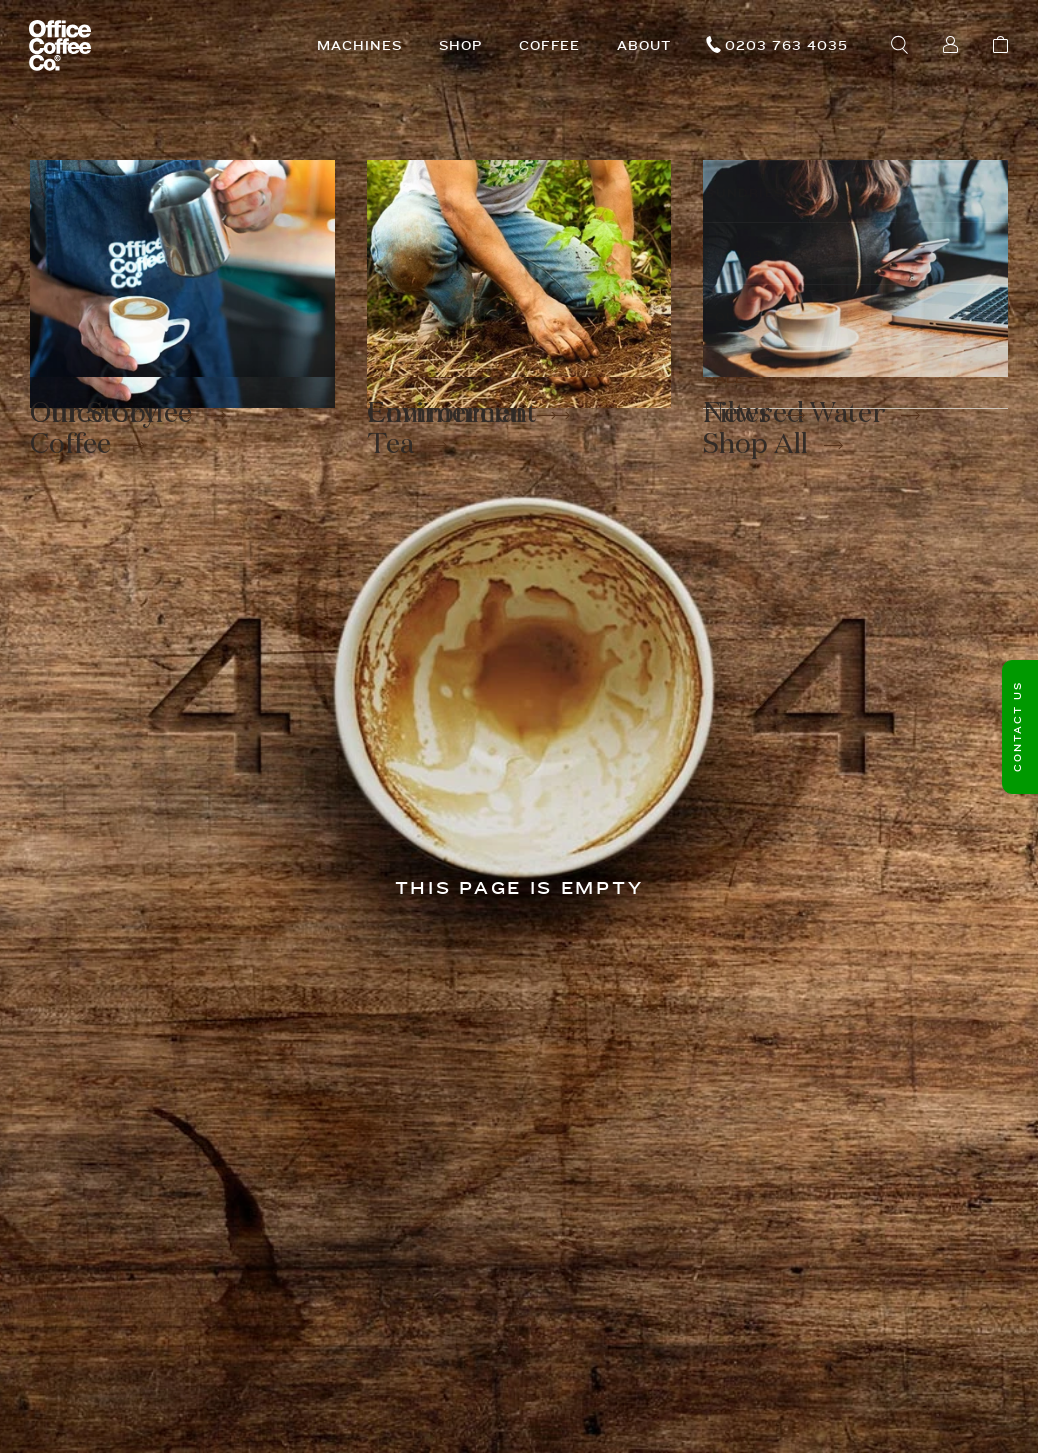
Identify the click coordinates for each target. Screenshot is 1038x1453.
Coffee (550, 46)
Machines (359, 46)
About (644, 46)
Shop (460, 46)
